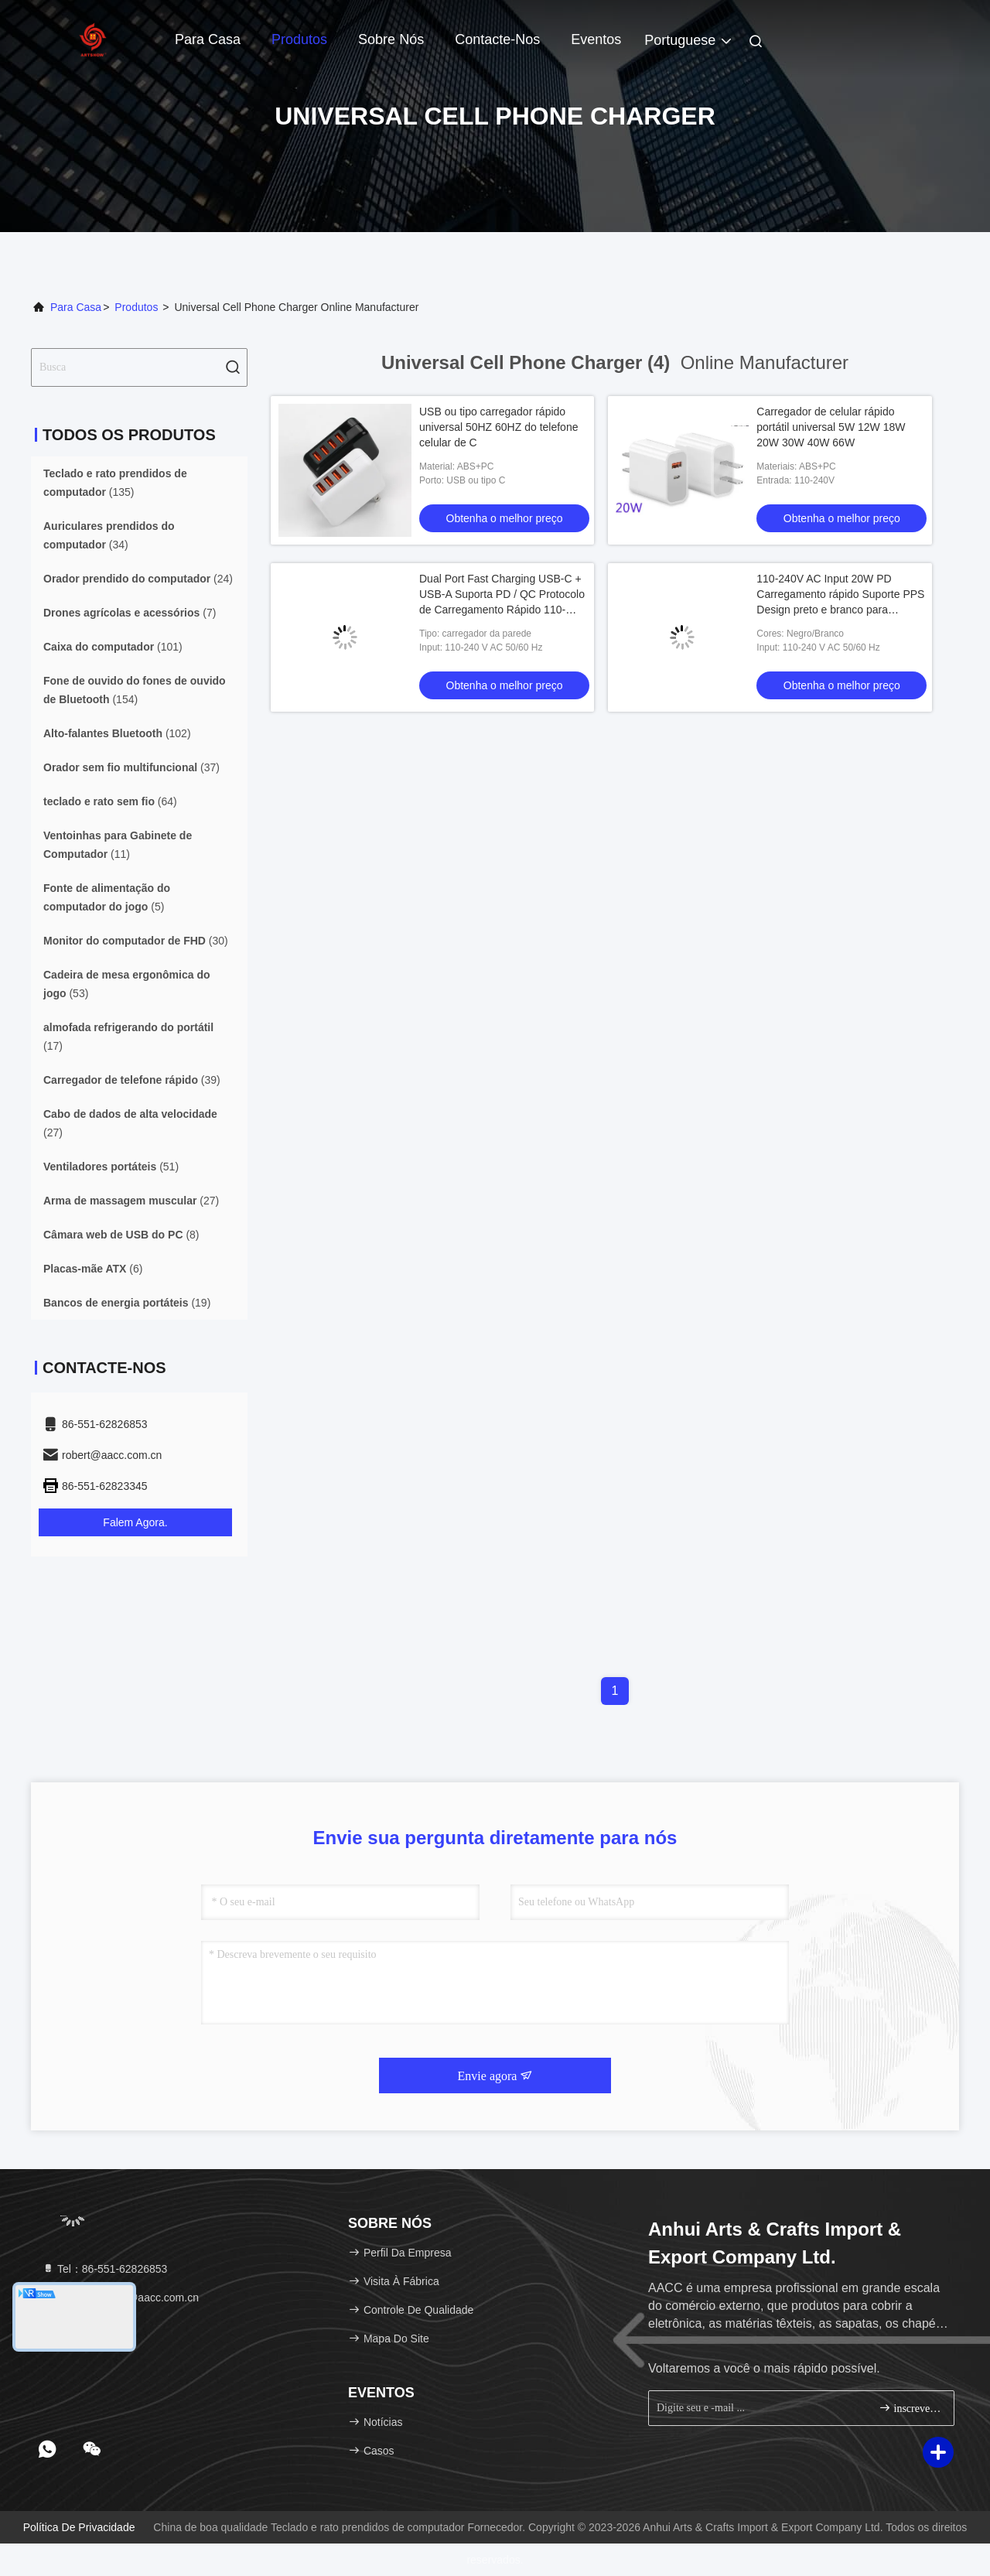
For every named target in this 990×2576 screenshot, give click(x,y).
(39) (131, 1080)
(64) (110, 801)
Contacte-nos (497, 39)
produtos (136, 307)
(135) (115, 482)
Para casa (208, 39)
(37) (131, 767)
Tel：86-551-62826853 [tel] (104, 2269)
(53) (126, 984)
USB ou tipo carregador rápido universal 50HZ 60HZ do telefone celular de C (498, 427)
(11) (117, 844)
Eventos (596, 39)
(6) (92, 1268)
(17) (128, 1036)
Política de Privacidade (79, 2527)
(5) (106, 897)
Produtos (299, 39)
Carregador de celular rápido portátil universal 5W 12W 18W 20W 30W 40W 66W (830, 427)
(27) (130, 1123)
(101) (113, 647)
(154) (134, 690)
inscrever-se (910, 2407)
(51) (111, 1166)
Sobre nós (391, 39)
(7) (129, 612)
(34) (109, 535)
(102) (117, 733)
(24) (138, 578)
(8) (121, 1234)
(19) (126, 1303)
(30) (135, 940)
